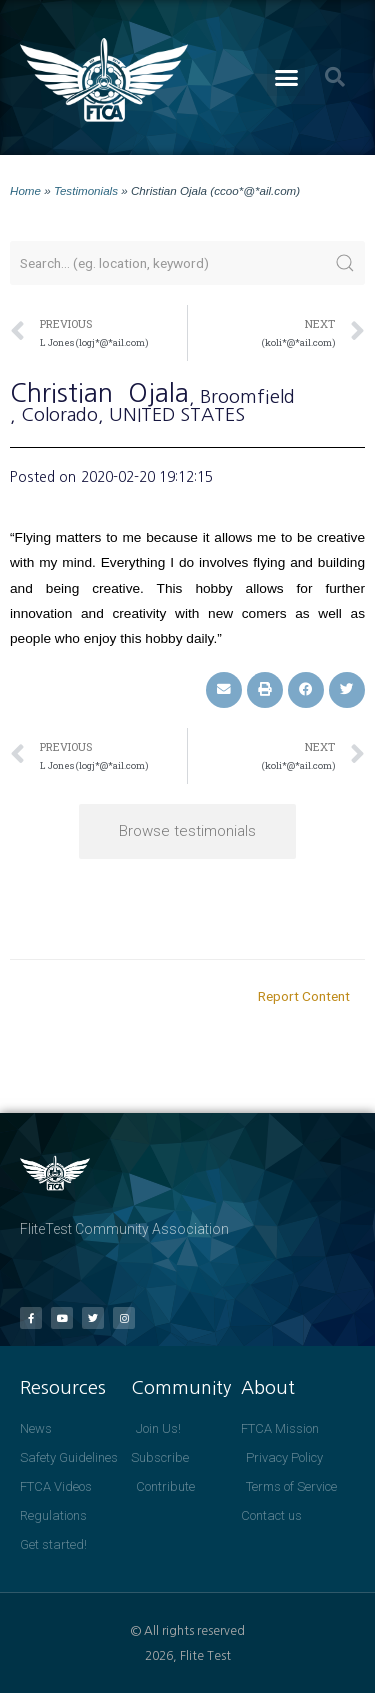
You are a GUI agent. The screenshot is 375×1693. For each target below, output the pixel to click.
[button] (286, 78)
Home (25, 190)
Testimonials (86, 190)
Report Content (304, 996)
